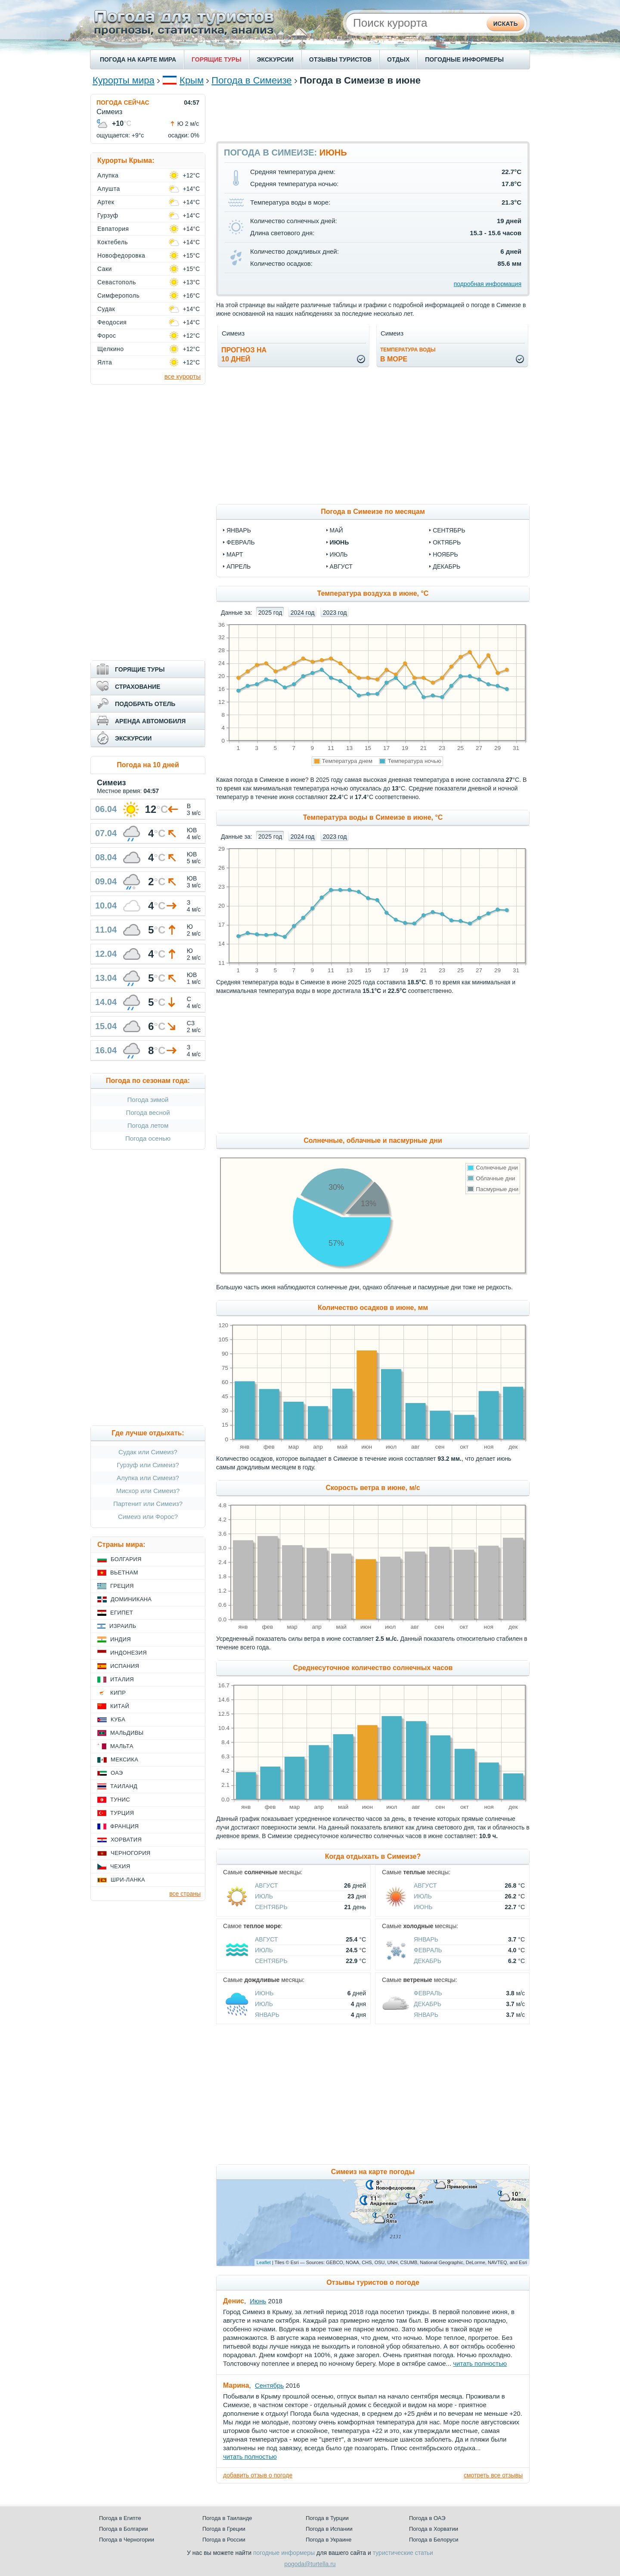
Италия (122, 1679)
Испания (124, 1666)
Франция (124, 1826)
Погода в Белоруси (433, 2539)
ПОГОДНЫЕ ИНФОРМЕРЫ (464, 59)
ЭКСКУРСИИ (275, 59)
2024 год (302, 612)
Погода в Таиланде (227, 2518)
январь (238, 530)
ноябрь (445, 554)
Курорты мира (124, 80)
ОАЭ (117, 1773)
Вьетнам (124, 1572)
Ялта (104, 362)
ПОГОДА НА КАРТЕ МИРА (138, 59)
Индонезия (128, 1652)
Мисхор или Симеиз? (148, 1490)
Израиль (122, 1626)
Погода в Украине (328, 2539)
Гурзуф (107, 215)
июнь (339, 542)
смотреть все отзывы (493, 2475)
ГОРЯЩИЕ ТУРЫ (217, 59)
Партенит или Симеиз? (148, 1503)
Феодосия (112, 322)
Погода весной (148, 1112)
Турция (122, 1813)
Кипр (118, 1692)
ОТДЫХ (398, 59)
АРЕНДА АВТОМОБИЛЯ (150, 721)
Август (266, 1885)
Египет (121, 1612)
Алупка (107, 175)
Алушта (108, 188)
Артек (105, 202)
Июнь (423, 1907)
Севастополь (116, 282)
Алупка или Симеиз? (148, 1477)
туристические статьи (403, 2552)
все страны (185, 1893)
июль (339, 554)
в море (408, 355)
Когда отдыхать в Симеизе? (373, 1856)
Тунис (120, 1799)
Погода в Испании (329, 2529)
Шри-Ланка (128, 1879)
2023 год (335, 612)
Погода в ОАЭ (427, 2518)
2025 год (270, 612)
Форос (106, 335)
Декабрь (427, 1960)
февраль (240, 542)
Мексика (124, 1759)
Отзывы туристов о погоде (372, 2282)
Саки (104, 268)
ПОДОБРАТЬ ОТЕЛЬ (145, 703)
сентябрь (449, 530)
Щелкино (110, 348)
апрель (238, 566)
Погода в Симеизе (251, 80)
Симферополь (118, 295)
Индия (120, 1639)
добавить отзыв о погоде (257, 2475)
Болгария (126, 1559)
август (341, 566)
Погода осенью (147, 1138)
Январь (426, 1939)
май (336, 530)
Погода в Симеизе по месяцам (373, 511)
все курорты (182, 376)
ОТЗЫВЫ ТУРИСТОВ (340, 59)
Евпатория (113, 228)
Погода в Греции (223, 2529)
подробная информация (487, 283)
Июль (264, 1896)
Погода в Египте (120, 2518)
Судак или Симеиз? (147, 1452)
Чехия (120, 1866)
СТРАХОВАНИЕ (137, 686)
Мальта (121, 1746)
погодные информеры (284, 2552)
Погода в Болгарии (123, 2529)
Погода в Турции (327, 2518)
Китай (119, 1706)
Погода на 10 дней (148, 764)
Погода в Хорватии (433, 2529)
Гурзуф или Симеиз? (148, 1464)
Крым (192, 80)
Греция (122, 1586)
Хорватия (126, 1839)
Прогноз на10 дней (244, 354)
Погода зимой (148, 1099)
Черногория (131, 1853)
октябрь (447, 542)
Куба (118, 1719)
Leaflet (264, 2262)
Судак (106, 308)
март (234, 554)
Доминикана (131, 1599)
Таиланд (123, 1786)
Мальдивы (126, 1733)
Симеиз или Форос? (148, 1516)
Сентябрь (271, 1907)
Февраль (428, 1950)
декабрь (446, 566)
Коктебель (112, 242)
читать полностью (480, 2363)
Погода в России (223, 2539)
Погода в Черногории (126, 2539)
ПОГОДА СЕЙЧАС (122, 102)
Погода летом (148, 1125)
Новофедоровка (121, 255)
